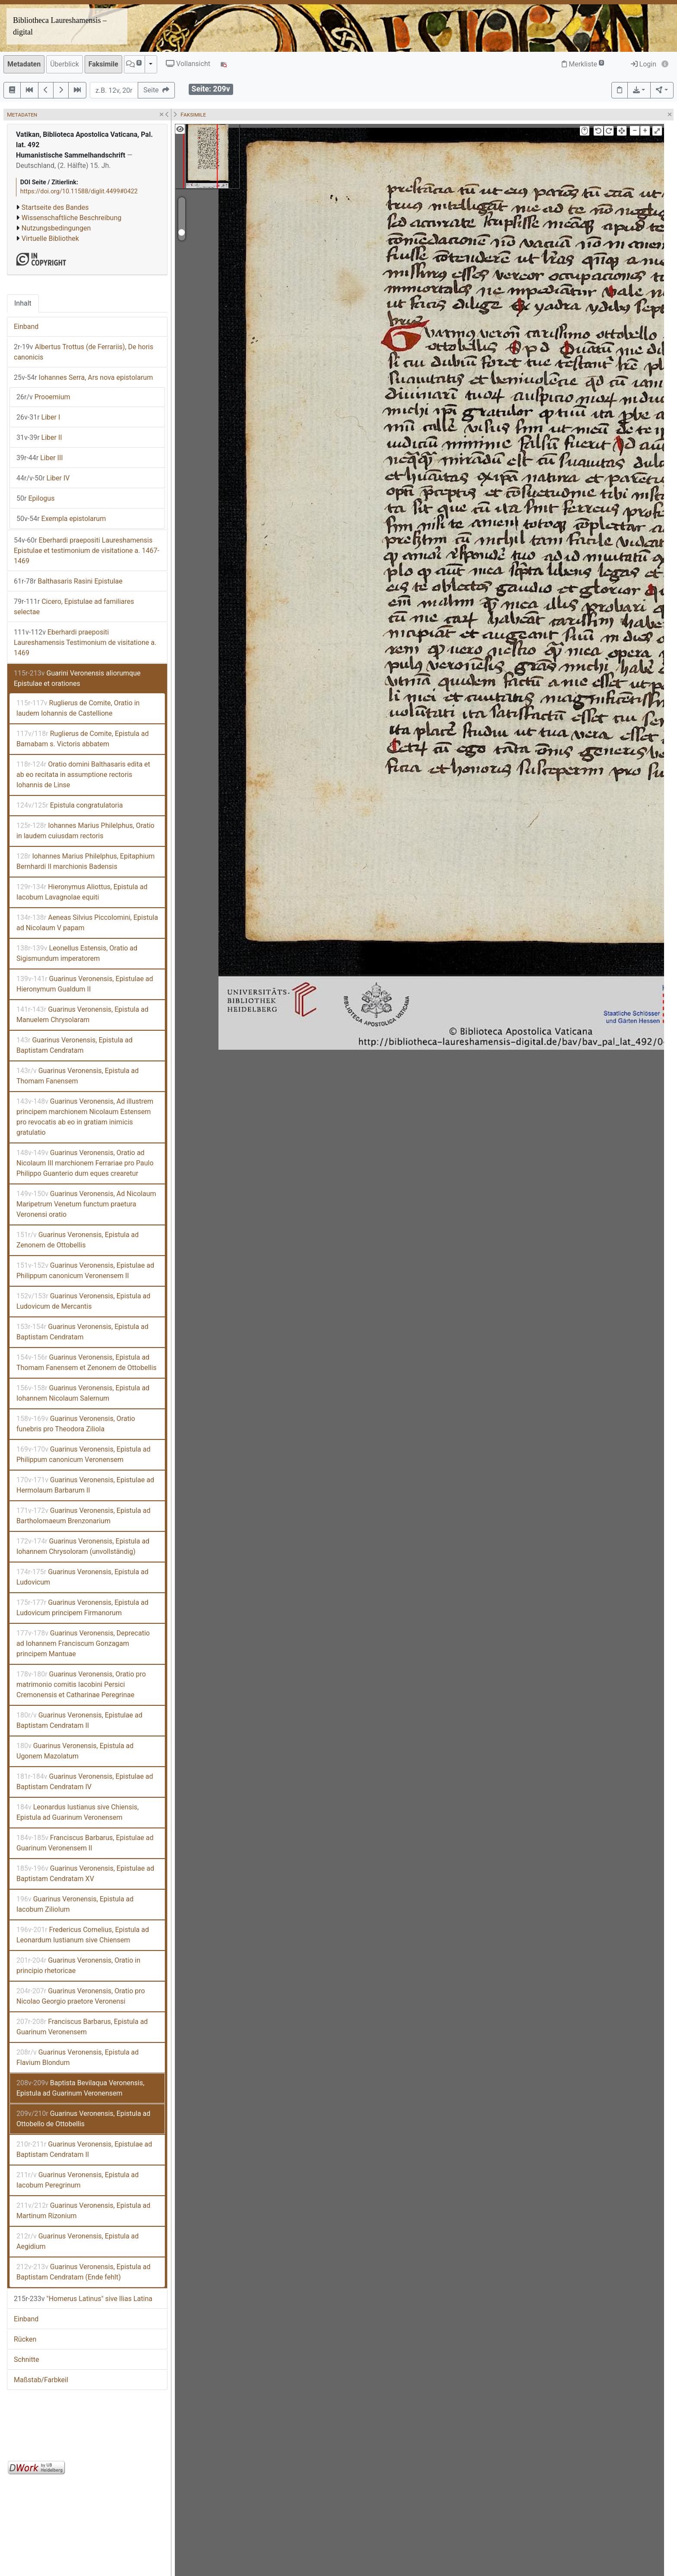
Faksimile (103, 64)
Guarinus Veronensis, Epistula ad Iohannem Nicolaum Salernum (82, 1393)
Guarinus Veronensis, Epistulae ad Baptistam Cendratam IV (84, 1781)
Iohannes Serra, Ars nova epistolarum (83, 377)
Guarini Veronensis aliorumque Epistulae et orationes (77, 678)
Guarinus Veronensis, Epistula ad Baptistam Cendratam (74, 1045)
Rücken (25, 2339)
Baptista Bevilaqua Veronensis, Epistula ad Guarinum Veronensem (80, 2088)
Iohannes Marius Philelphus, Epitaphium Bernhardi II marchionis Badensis (85, 861)
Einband (26, 326)
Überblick (64, 64)
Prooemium (43, 397)
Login (643, 64)
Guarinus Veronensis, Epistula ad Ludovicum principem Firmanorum (82, 1607)
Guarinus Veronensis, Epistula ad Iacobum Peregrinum (77, 2180)
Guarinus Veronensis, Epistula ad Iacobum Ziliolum (74, 1904)
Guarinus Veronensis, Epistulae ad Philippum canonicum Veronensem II (85, 1270)
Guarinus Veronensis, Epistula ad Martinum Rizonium (83, 2210)
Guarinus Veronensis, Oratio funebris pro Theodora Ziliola (75, 1423)
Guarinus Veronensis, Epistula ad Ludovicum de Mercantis (83, 1301)
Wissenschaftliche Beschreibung (71, 218)
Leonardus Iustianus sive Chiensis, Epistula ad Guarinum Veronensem (77, 1812)
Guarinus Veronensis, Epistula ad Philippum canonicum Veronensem (83, 1454)
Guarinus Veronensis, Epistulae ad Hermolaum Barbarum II (85, 1485)
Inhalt (23, 303)
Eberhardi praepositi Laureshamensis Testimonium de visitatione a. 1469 (85, 642)
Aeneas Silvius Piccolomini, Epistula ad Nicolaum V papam (87, 922)
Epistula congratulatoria (69, 805)
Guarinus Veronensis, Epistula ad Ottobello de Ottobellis (83, 2118)
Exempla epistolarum (61, 519)
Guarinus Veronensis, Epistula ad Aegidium (77, 2241)
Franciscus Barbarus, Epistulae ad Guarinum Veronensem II (85, 1843)
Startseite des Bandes (55, 207)
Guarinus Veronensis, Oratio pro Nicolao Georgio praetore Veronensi (80, 1996)
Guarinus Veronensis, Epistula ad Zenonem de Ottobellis (77, 1240)
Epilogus (35, 498)
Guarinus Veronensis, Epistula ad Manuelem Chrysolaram (82, 1014)
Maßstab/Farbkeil (41, 2380)
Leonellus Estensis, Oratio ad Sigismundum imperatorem (76, 953)
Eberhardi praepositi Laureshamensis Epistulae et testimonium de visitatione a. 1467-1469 (86, 550)
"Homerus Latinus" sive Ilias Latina (83, 2299)
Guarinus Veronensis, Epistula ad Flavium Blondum (77, 2057)
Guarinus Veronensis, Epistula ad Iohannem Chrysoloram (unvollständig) (82, 1546)
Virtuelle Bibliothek (50, 238)
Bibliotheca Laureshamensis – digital (60, 26)
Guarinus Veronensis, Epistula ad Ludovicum (82, 1577)
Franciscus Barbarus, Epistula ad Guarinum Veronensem (82, 2026)
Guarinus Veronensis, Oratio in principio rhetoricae (78, 1965)
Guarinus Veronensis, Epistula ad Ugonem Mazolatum (74, 1751)
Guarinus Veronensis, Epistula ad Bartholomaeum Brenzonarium (83, 1515)
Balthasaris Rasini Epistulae (68, 581)
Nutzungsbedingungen (56, 228)
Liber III (39, 458)
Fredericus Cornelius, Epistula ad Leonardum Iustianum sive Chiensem (82, 1935)
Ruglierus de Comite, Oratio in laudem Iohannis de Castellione (77, 708)
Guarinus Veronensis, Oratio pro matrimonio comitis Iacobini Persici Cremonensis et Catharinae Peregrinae (81, 1684)
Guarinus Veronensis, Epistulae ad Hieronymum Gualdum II (84, 984)
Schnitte (26, 2359)
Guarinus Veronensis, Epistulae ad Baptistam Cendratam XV (85, 1873)
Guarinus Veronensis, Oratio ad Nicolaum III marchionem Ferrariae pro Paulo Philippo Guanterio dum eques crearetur (85, 1163)
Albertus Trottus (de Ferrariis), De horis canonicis (83, 352)
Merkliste (583, 64)
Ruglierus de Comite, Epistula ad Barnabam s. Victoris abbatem (82, 738)
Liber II (39, 437)
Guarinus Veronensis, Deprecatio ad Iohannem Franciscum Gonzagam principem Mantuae (83, 1643)
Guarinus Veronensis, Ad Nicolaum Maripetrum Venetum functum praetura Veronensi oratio (86, 1204)
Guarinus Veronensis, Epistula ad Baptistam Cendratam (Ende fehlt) (83, 2272)
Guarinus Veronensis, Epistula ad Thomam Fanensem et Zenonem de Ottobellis (86, 1362)
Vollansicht (188, 64)
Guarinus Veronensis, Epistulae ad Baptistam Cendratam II (79, 1720)
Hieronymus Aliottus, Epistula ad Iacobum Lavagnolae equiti (81, 892)
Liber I (38, 417)
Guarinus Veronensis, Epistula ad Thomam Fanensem (77, 1076)
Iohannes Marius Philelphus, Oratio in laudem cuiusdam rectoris (85, 830)
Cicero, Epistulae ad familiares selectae (74, 606)
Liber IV (43, 478)
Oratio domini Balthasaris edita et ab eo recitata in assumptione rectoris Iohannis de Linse (83, 774)
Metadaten (24, 64)
